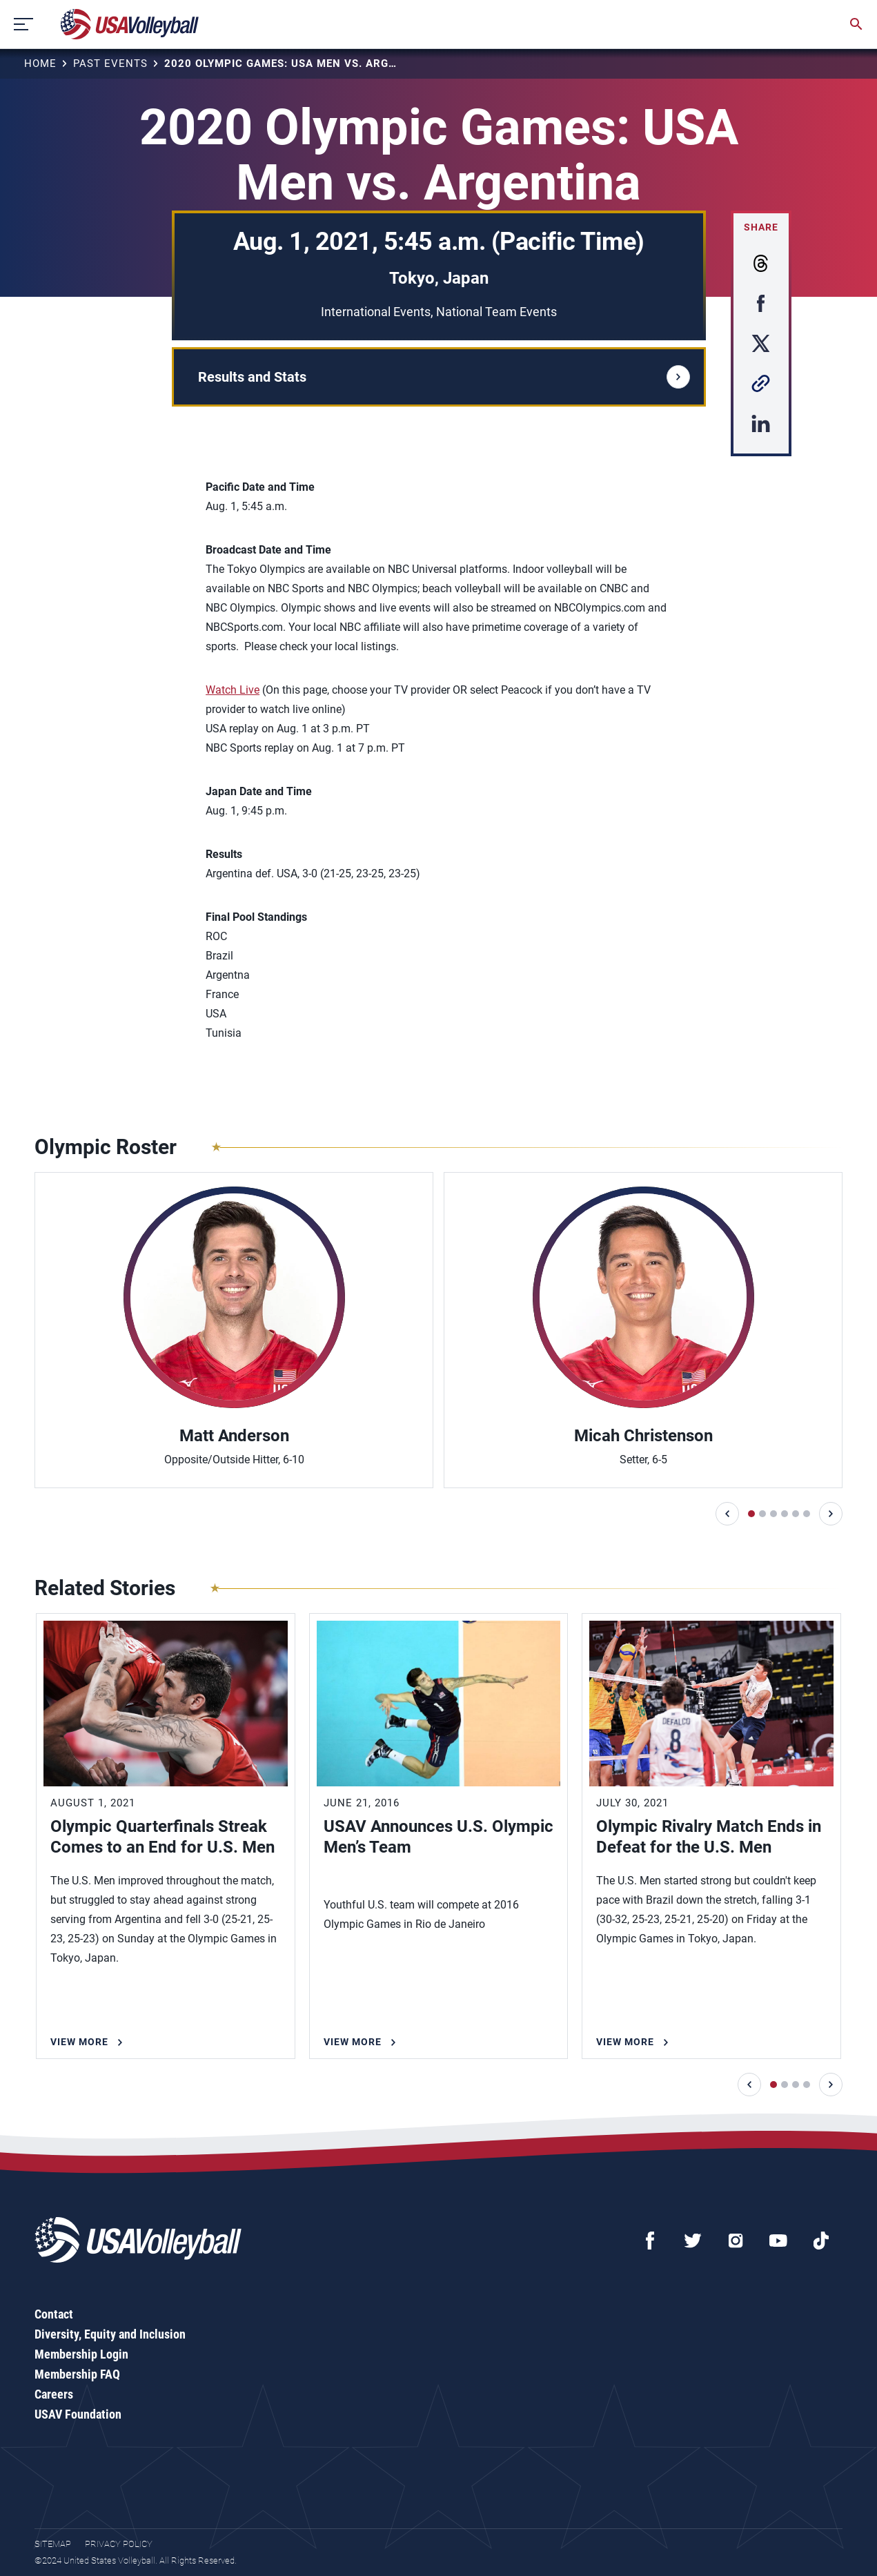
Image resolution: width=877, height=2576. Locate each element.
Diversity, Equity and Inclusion (110, 2334)
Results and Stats (444, 377)
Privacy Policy (118, 2544)
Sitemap (53, 2544)
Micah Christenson (643, 1435)
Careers (54, 2394)
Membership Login (81, 2354)
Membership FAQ (77, 2374)
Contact (54, 2314)
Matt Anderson (234, 1435)
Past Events (110, 63)
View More (79, 2041)
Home (40, 63)
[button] (727, 1513)
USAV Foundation (78, 2414)
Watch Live (232, 689)
